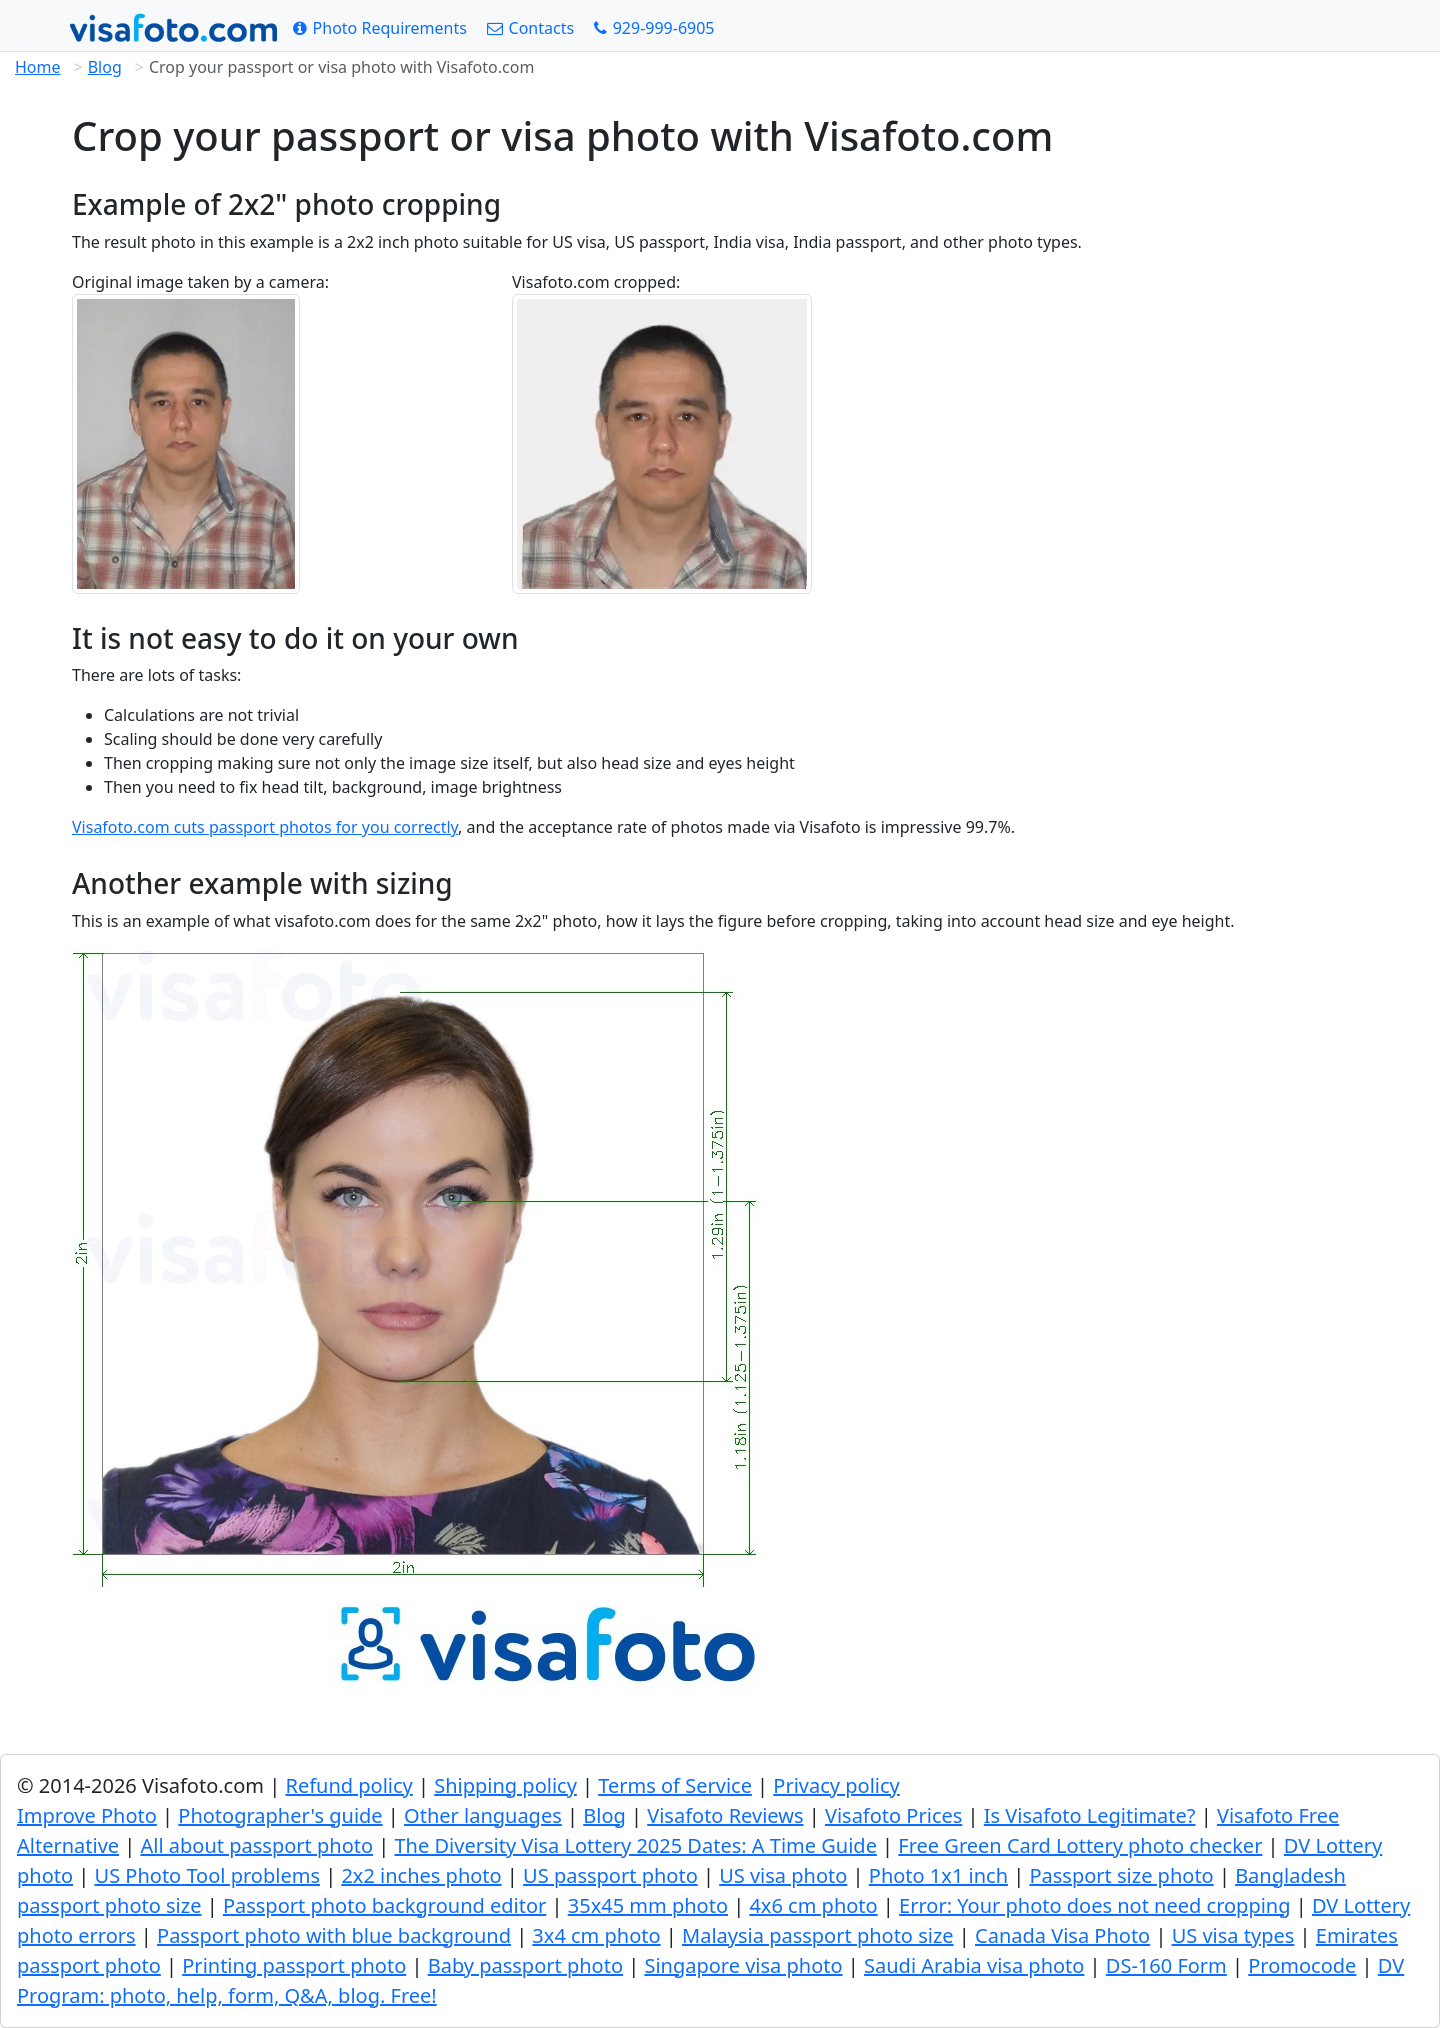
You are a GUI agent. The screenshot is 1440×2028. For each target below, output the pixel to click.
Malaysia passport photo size (818, 1935)
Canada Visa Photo (1062, 1935)
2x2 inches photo (421, 1875)
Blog (105, 67)
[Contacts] (530, 28)
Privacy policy (836, 1785)
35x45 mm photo (648, 1905)
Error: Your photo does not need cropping (1094, 1905)
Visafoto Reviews (725, 1815)
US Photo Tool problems (207, 1875)
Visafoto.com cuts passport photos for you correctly (265, 827)
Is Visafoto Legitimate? (1090, 1815)
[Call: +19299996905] (654, 28)
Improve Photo (87, 1815)
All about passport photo (257, 1845)
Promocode (1302, 1965)
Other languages (483, 1815)
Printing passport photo (294, 1965)
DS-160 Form (1166, 1965)
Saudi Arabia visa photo (974, 1965)
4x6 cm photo (813, 1905)
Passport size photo (1121, 1875)
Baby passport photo (525, 1965)
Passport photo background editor (384, 1905)
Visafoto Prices (893, 1815)
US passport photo (610, 1875)
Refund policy (348, 1785)
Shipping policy (505, 1785)
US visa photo (783, 1875)
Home (38, 67)
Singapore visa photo (743, 1965)
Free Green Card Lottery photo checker (1080, 1845)
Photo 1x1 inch (938, 1875)
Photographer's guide (280, 1815)
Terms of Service (675, 1785)
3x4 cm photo (596, 1935)
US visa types (1233, 1935)
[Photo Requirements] (380, 28)
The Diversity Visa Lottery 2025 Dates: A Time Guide (636, 1845)
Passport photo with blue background (334, 1935)
